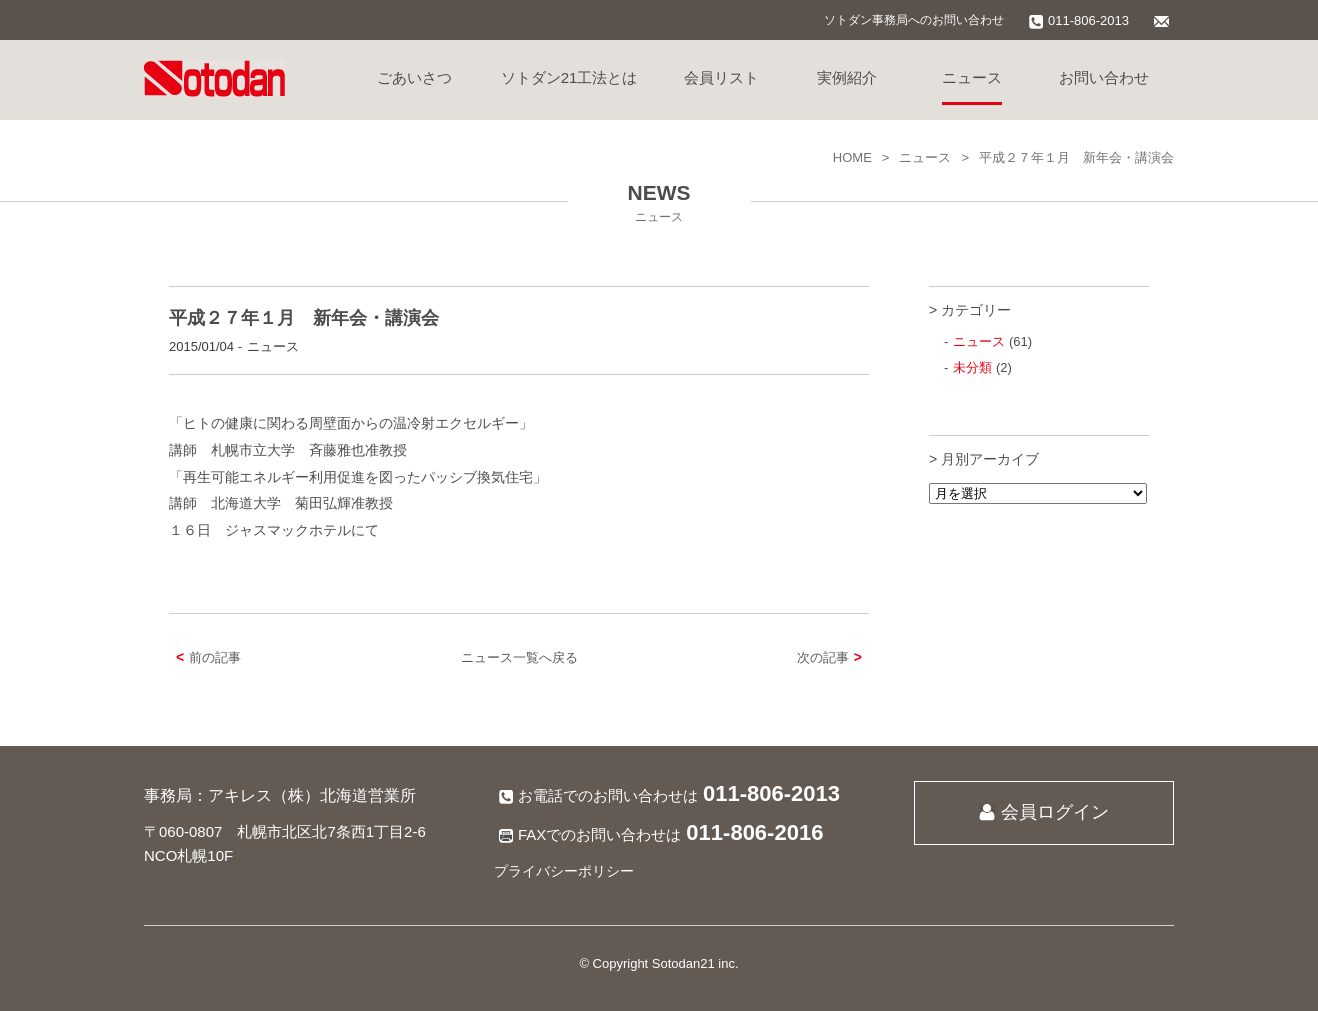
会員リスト (721, 77)
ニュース (972, 77)
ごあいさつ (414, 77)
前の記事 (205, 657)
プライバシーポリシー (564, 871)
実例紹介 (847, 77)
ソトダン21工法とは (569, 77)
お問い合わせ (1104, 77)
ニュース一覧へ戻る (519, 657)
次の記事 (833, 657)
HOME (852, 157)
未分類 (972, 367)
